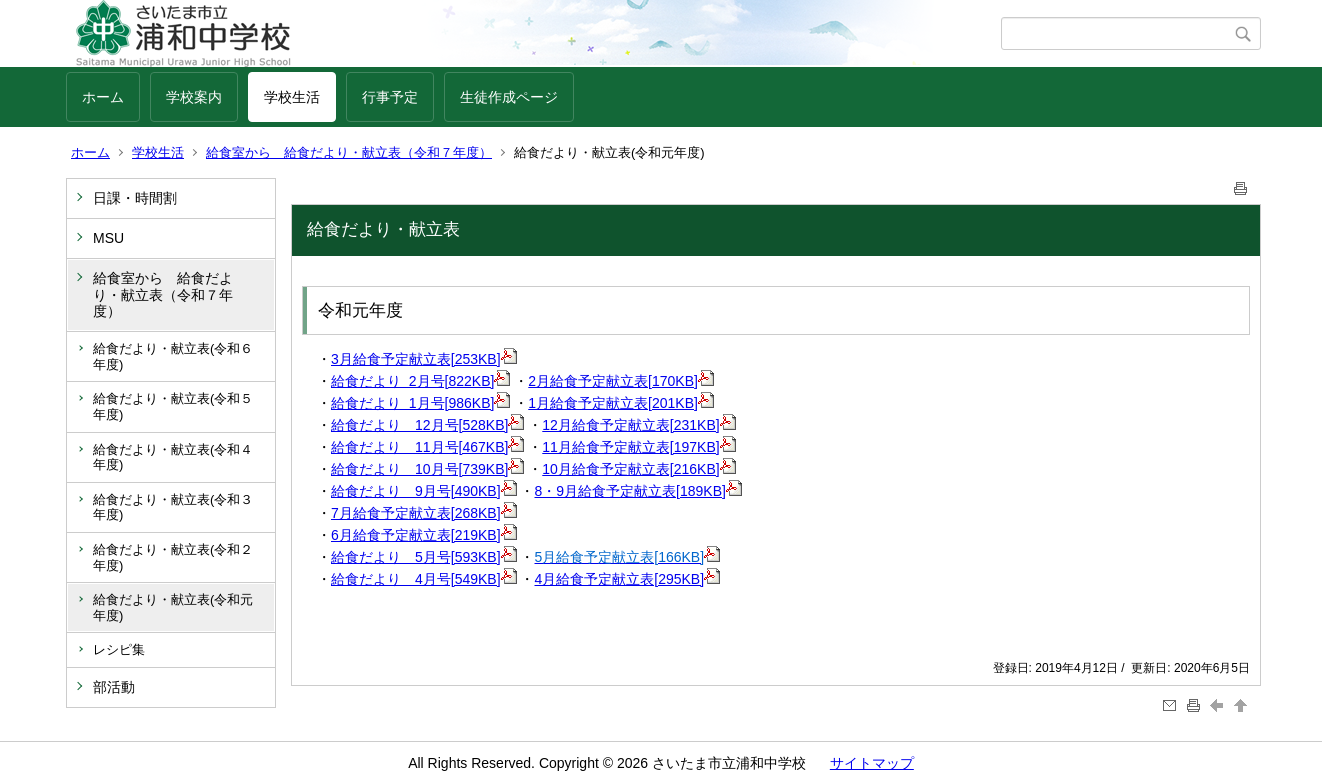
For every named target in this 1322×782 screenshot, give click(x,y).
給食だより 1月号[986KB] (420, 403)
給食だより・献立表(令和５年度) (173, 406)
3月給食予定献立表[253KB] (424, 359)
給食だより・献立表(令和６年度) (173, 356)
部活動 (114, 687)
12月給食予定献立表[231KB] (638, 425)
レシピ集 (119, 649)
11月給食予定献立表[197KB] (638, 447)
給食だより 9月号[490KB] (424, 491)
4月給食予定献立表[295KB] (628, 579)
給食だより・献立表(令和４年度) (173, 457)
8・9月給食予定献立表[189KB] (638, 491)
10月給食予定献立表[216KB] (638, 469)
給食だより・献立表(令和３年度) (173, 507)
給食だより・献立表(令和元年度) (173, 607)
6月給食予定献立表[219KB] (424, 535)
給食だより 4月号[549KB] (424, 579)
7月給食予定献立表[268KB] (424, 513)
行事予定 (390, 97)
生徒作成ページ (509, 97)
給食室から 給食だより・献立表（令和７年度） (349, 152)
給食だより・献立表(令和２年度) (173, 557)
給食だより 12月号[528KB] (427, 425)
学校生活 (292, 97)
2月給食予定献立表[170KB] (621, 381)
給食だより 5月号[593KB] (424, 557)
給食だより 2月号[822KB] (420, 381)
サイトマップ (872, 763)
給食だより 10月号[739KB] (427, 469)
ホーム (103, 97)
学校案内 (194, 97)
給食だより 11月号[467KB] (427, 447)
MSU (108, 238)
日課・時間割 (135, 198)
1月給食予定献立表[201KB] (621, 403)
